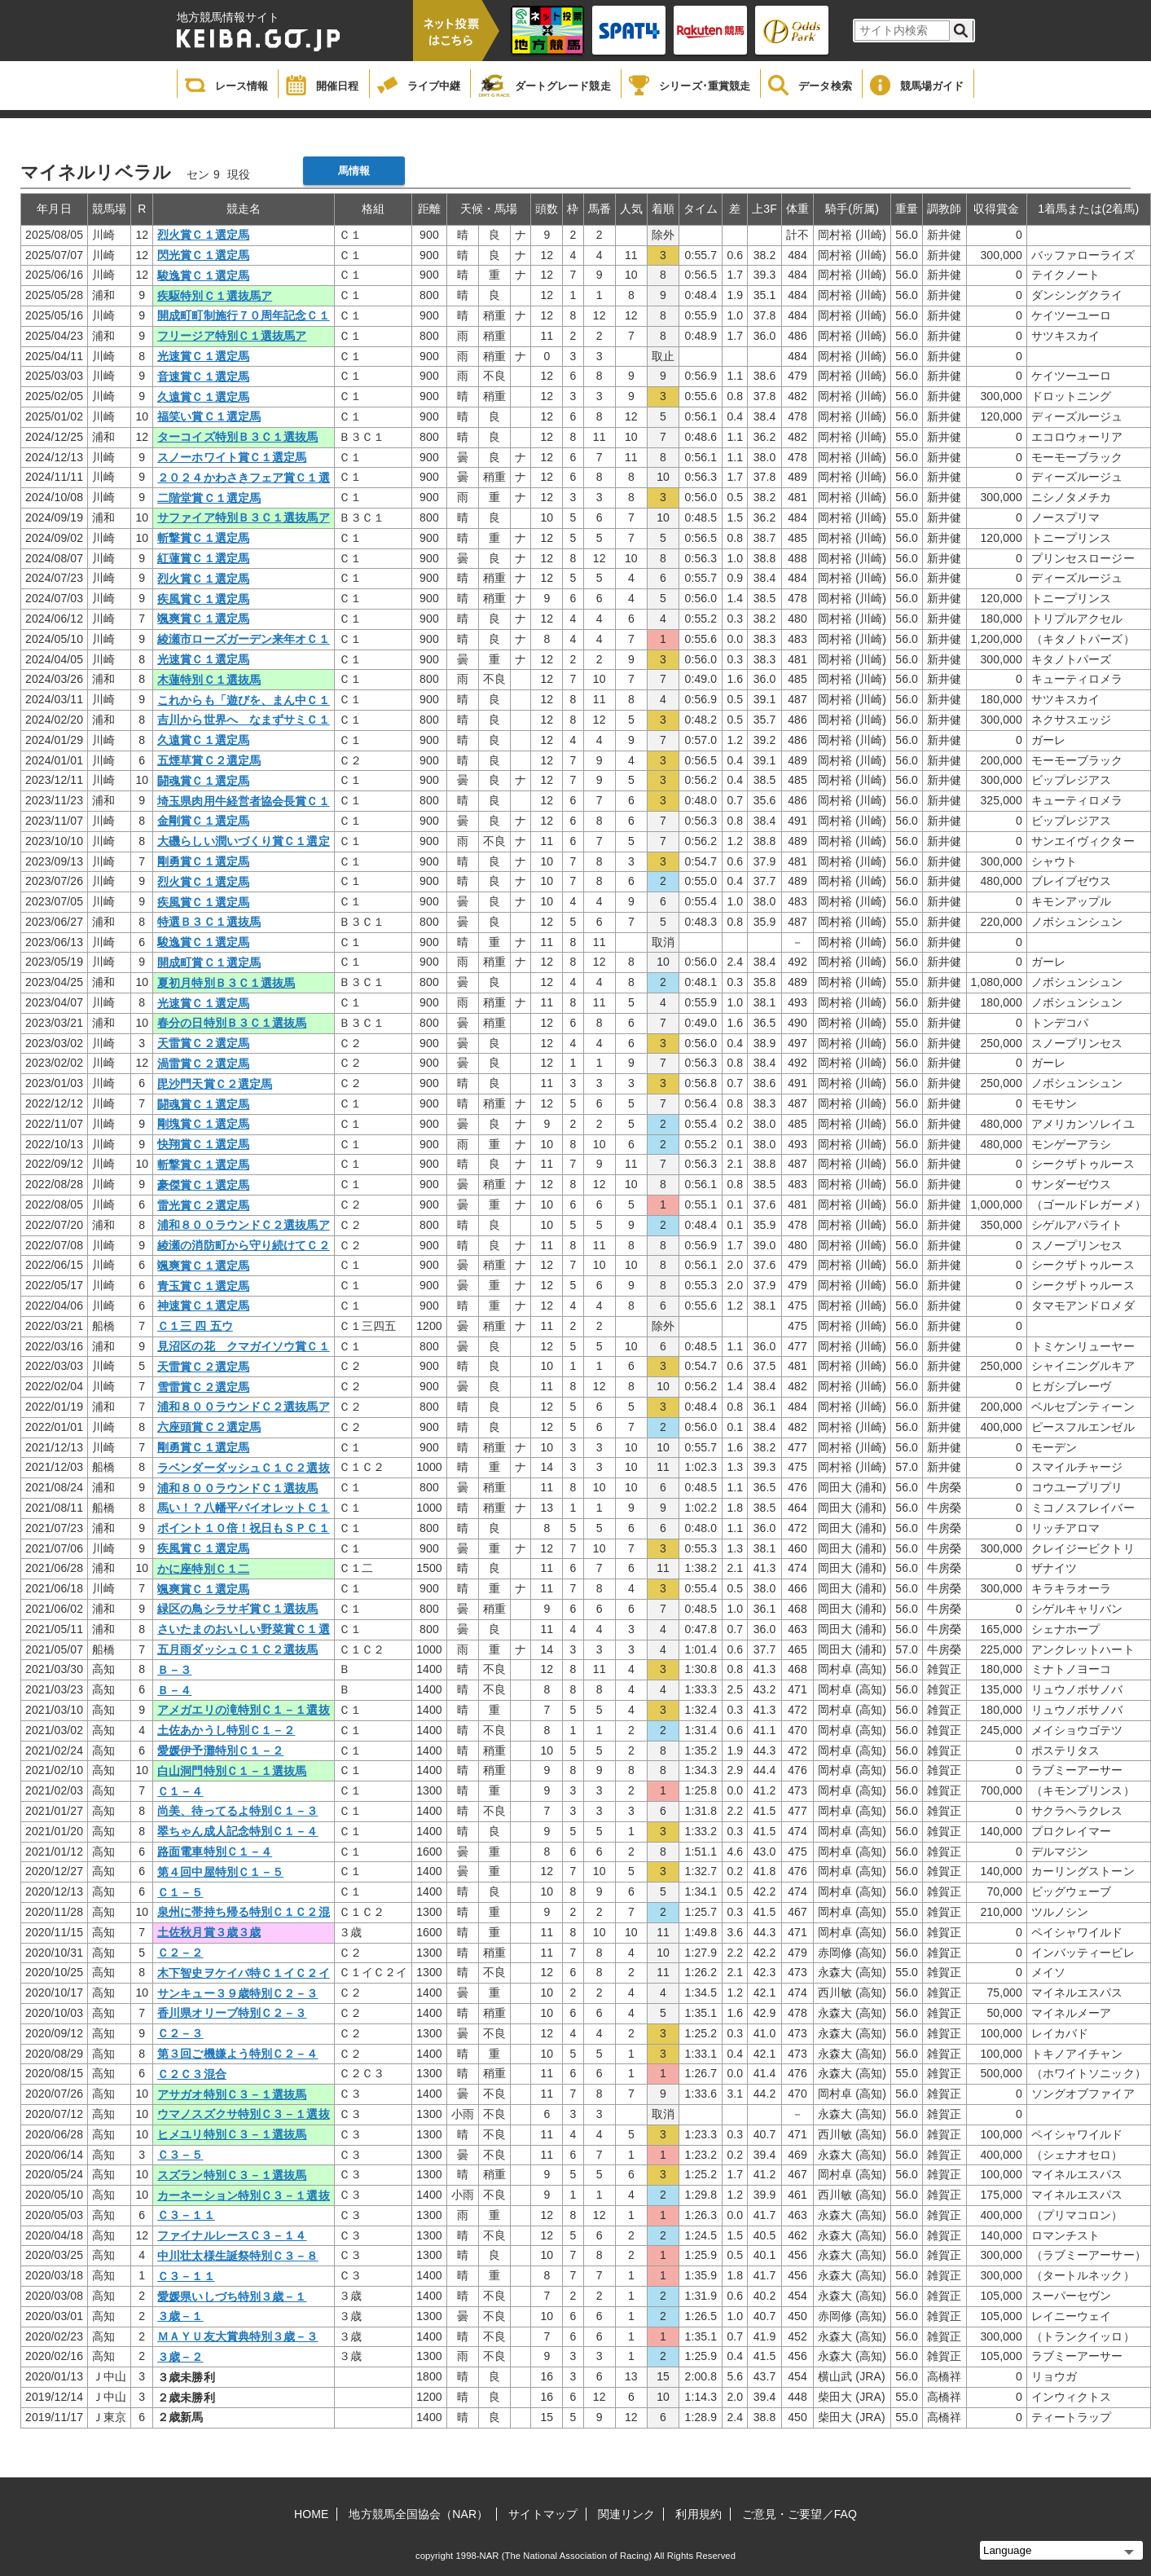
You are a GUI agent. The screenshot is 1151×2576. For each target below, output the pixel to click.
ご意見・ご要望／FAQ (799, 2514)
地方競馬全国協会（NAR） (418, 2514)
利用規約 (698, 2514)
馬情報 (354, 171)
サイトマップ (543, 2514)
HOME (311, 2514)
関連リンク (627, 2514)
